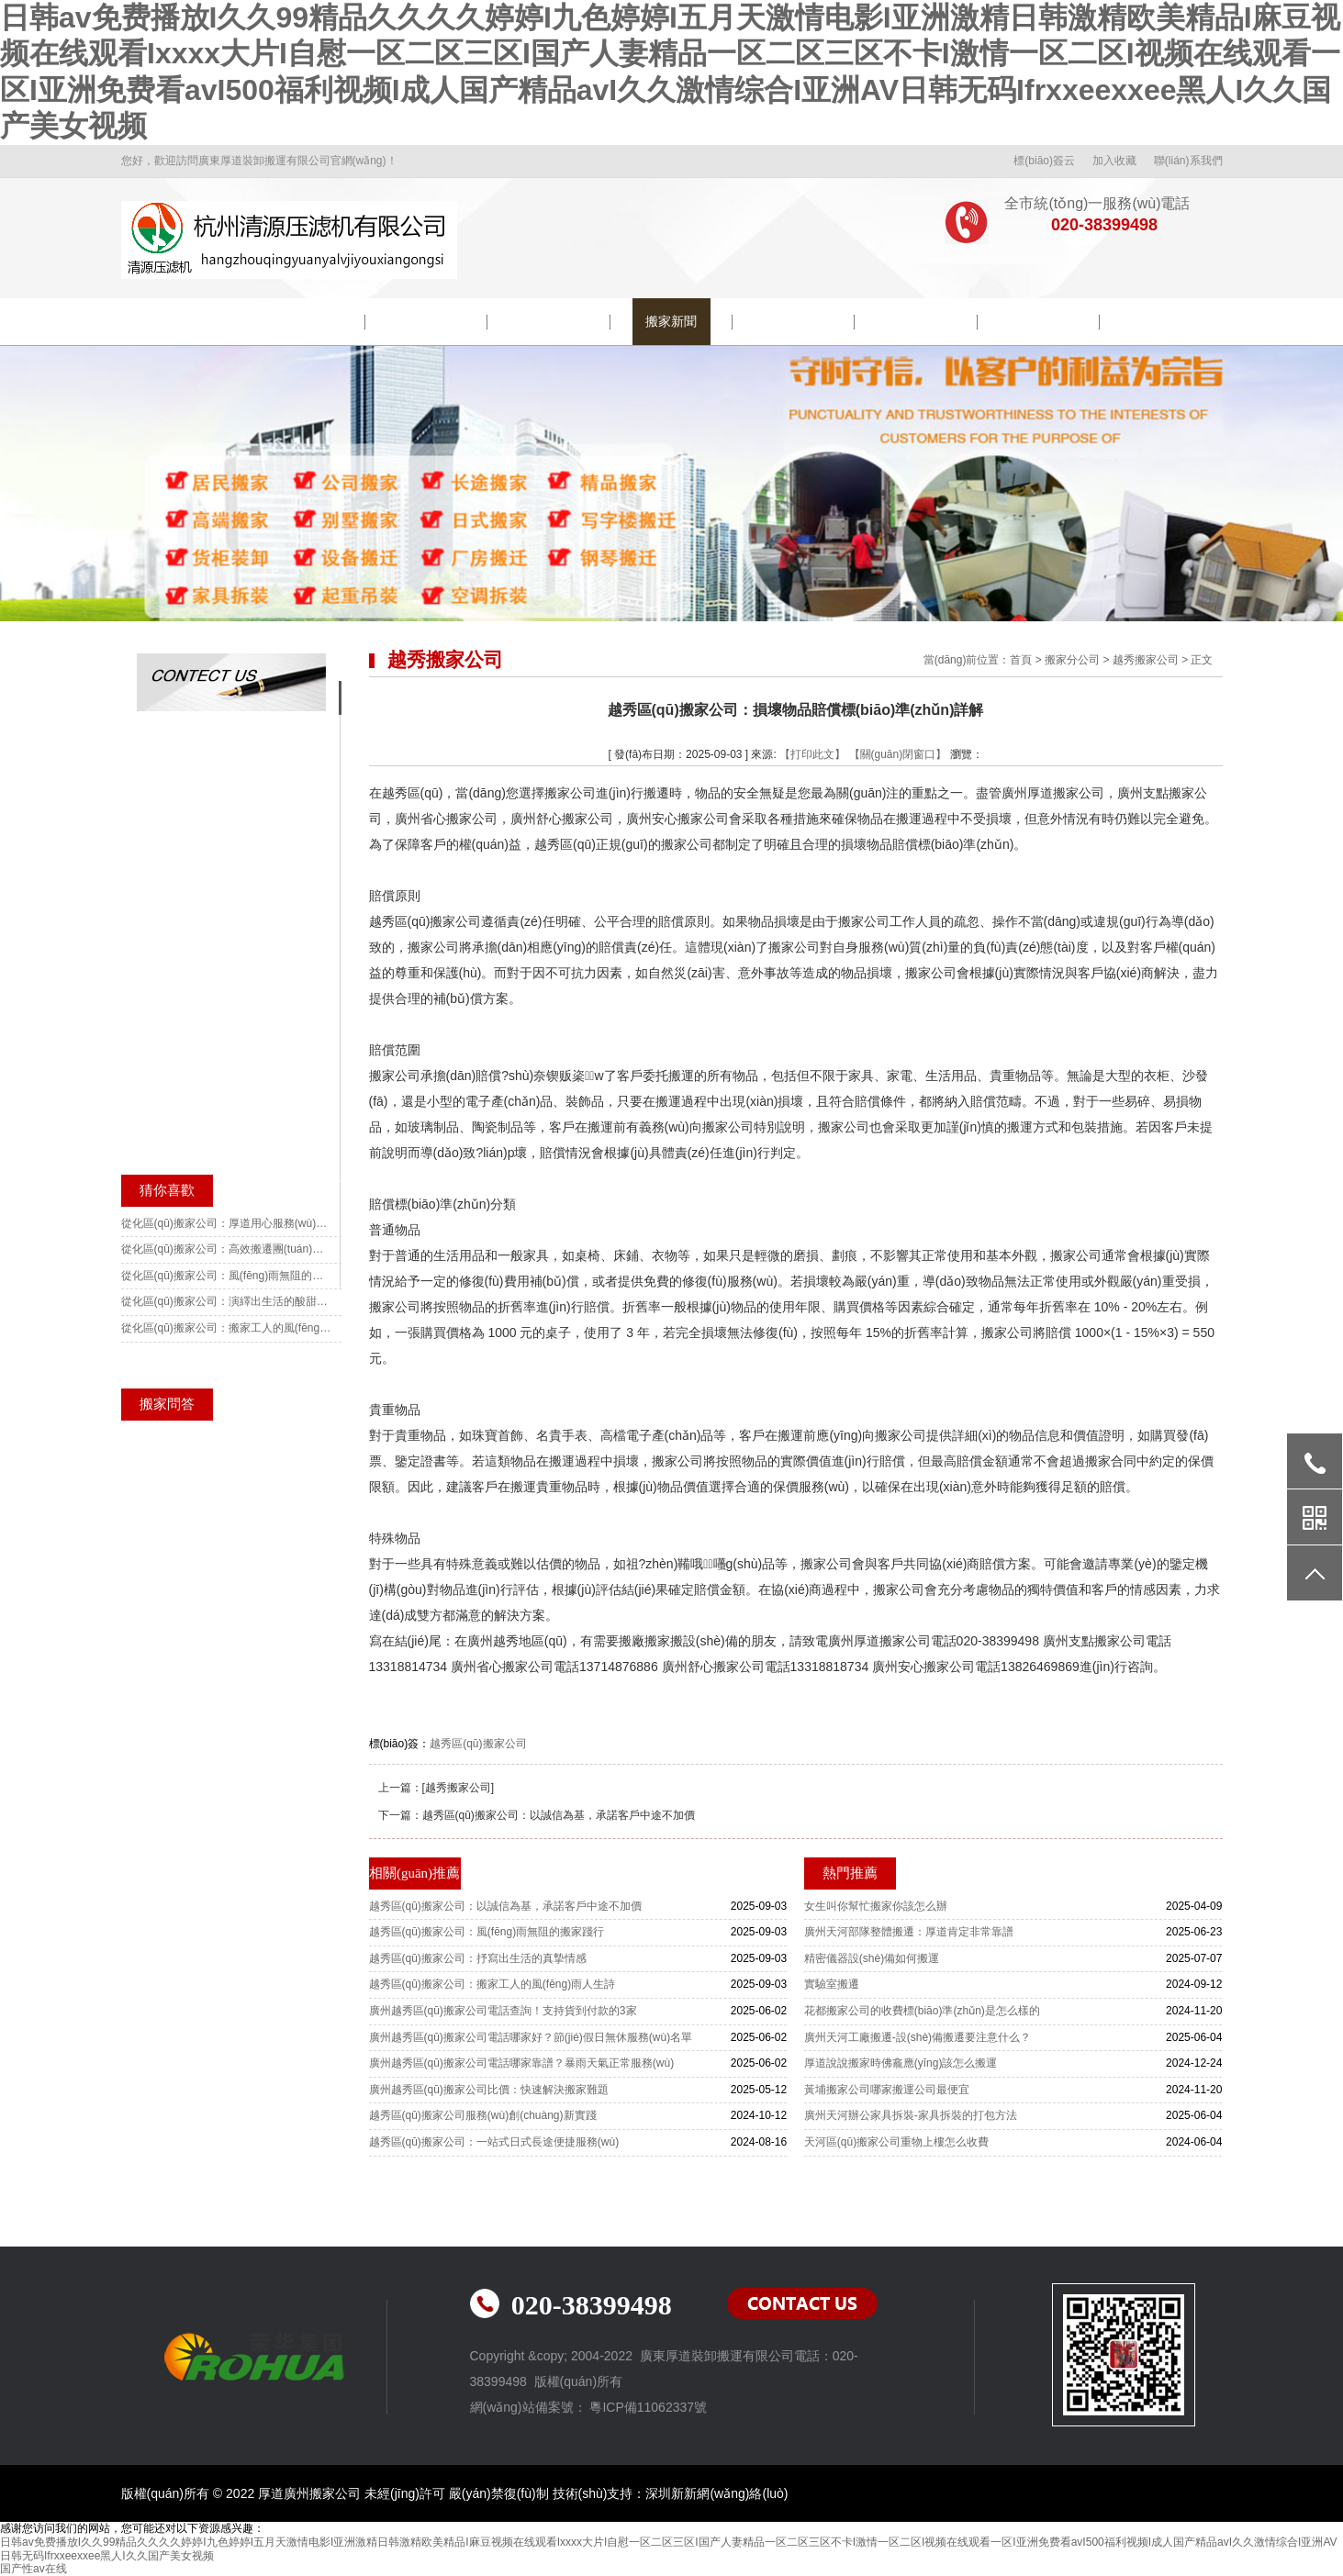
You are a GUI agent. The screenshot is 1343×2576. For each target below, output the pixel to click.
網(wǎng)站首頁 (181, 322)
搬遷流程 (794, 322)
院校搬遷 (427, 322)
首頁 (1021, 659)
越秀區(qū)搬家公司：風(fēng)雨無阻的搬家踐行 (487, 1931)
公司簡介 (304, 322)
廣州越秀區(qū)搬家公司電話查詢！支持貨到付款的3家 (503, 2010)
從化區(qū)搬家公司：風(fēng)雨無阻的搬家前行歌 (226, 1275)
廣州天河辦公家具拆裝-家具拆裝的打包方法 (910, 2115)
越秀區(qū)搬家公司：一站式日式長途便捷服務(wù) (494, 2142)
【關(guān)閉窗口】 (898, 754)
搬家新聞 (671, 322)
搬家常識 (916, 322)
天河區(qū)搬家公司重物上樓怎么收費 (896, 2142)
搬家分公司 (1072, 659)
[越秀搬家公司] (458, 1787)
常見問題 (1038, 322)
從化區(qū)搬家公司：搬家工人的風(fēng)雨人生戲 (226, 1327)
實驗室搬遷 (831, 1984)
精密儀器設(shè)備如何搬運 (871, 1958)
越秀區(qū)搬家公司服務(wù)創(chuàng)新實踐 (483, 2115)
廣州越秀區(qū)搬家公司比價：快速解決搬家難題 (489, 2089)
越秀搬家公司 (1146, 659)
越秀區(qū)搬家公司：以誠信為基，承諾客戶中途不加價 (558, 1815)
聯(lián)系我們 (1188, 160)
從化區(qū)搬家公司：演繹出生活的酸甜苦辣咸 (226, 1301)
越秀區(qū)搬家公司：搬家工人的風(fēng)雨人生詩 (492, 1984)
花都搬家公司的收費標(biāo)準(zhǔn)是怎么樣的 (922, 2010)
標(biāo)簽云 (1044, 160)
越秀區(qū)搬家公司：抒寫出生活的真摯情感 (478, 1958)
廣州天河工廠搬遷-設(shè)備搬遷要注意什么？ (917, 2037)
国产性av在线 (33, 2568)
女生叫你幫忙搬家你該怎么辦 (875, 1906)
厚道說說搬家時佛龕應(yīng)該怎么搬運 (901, 2063)
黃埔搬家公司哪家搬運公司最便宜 (886, 2089)
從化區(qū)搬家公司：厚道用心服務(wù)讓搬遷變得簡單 (226, 1223)
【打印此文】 (812, 754)
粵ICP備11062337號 (648, 2407)
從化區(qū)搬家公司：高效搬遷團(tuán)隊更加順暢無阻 (226, 1249)
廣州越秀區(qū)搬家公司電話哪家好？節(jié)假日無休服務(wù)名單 (531, 2037)
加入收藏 (1114, 160)
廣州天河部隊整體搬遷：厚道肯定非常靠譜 (908, 1931)
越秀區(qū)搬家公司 (478, 1743)
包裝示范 (549, 322)
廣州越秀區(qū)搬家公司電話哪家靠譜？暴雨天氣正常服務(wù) (522, 2063)
